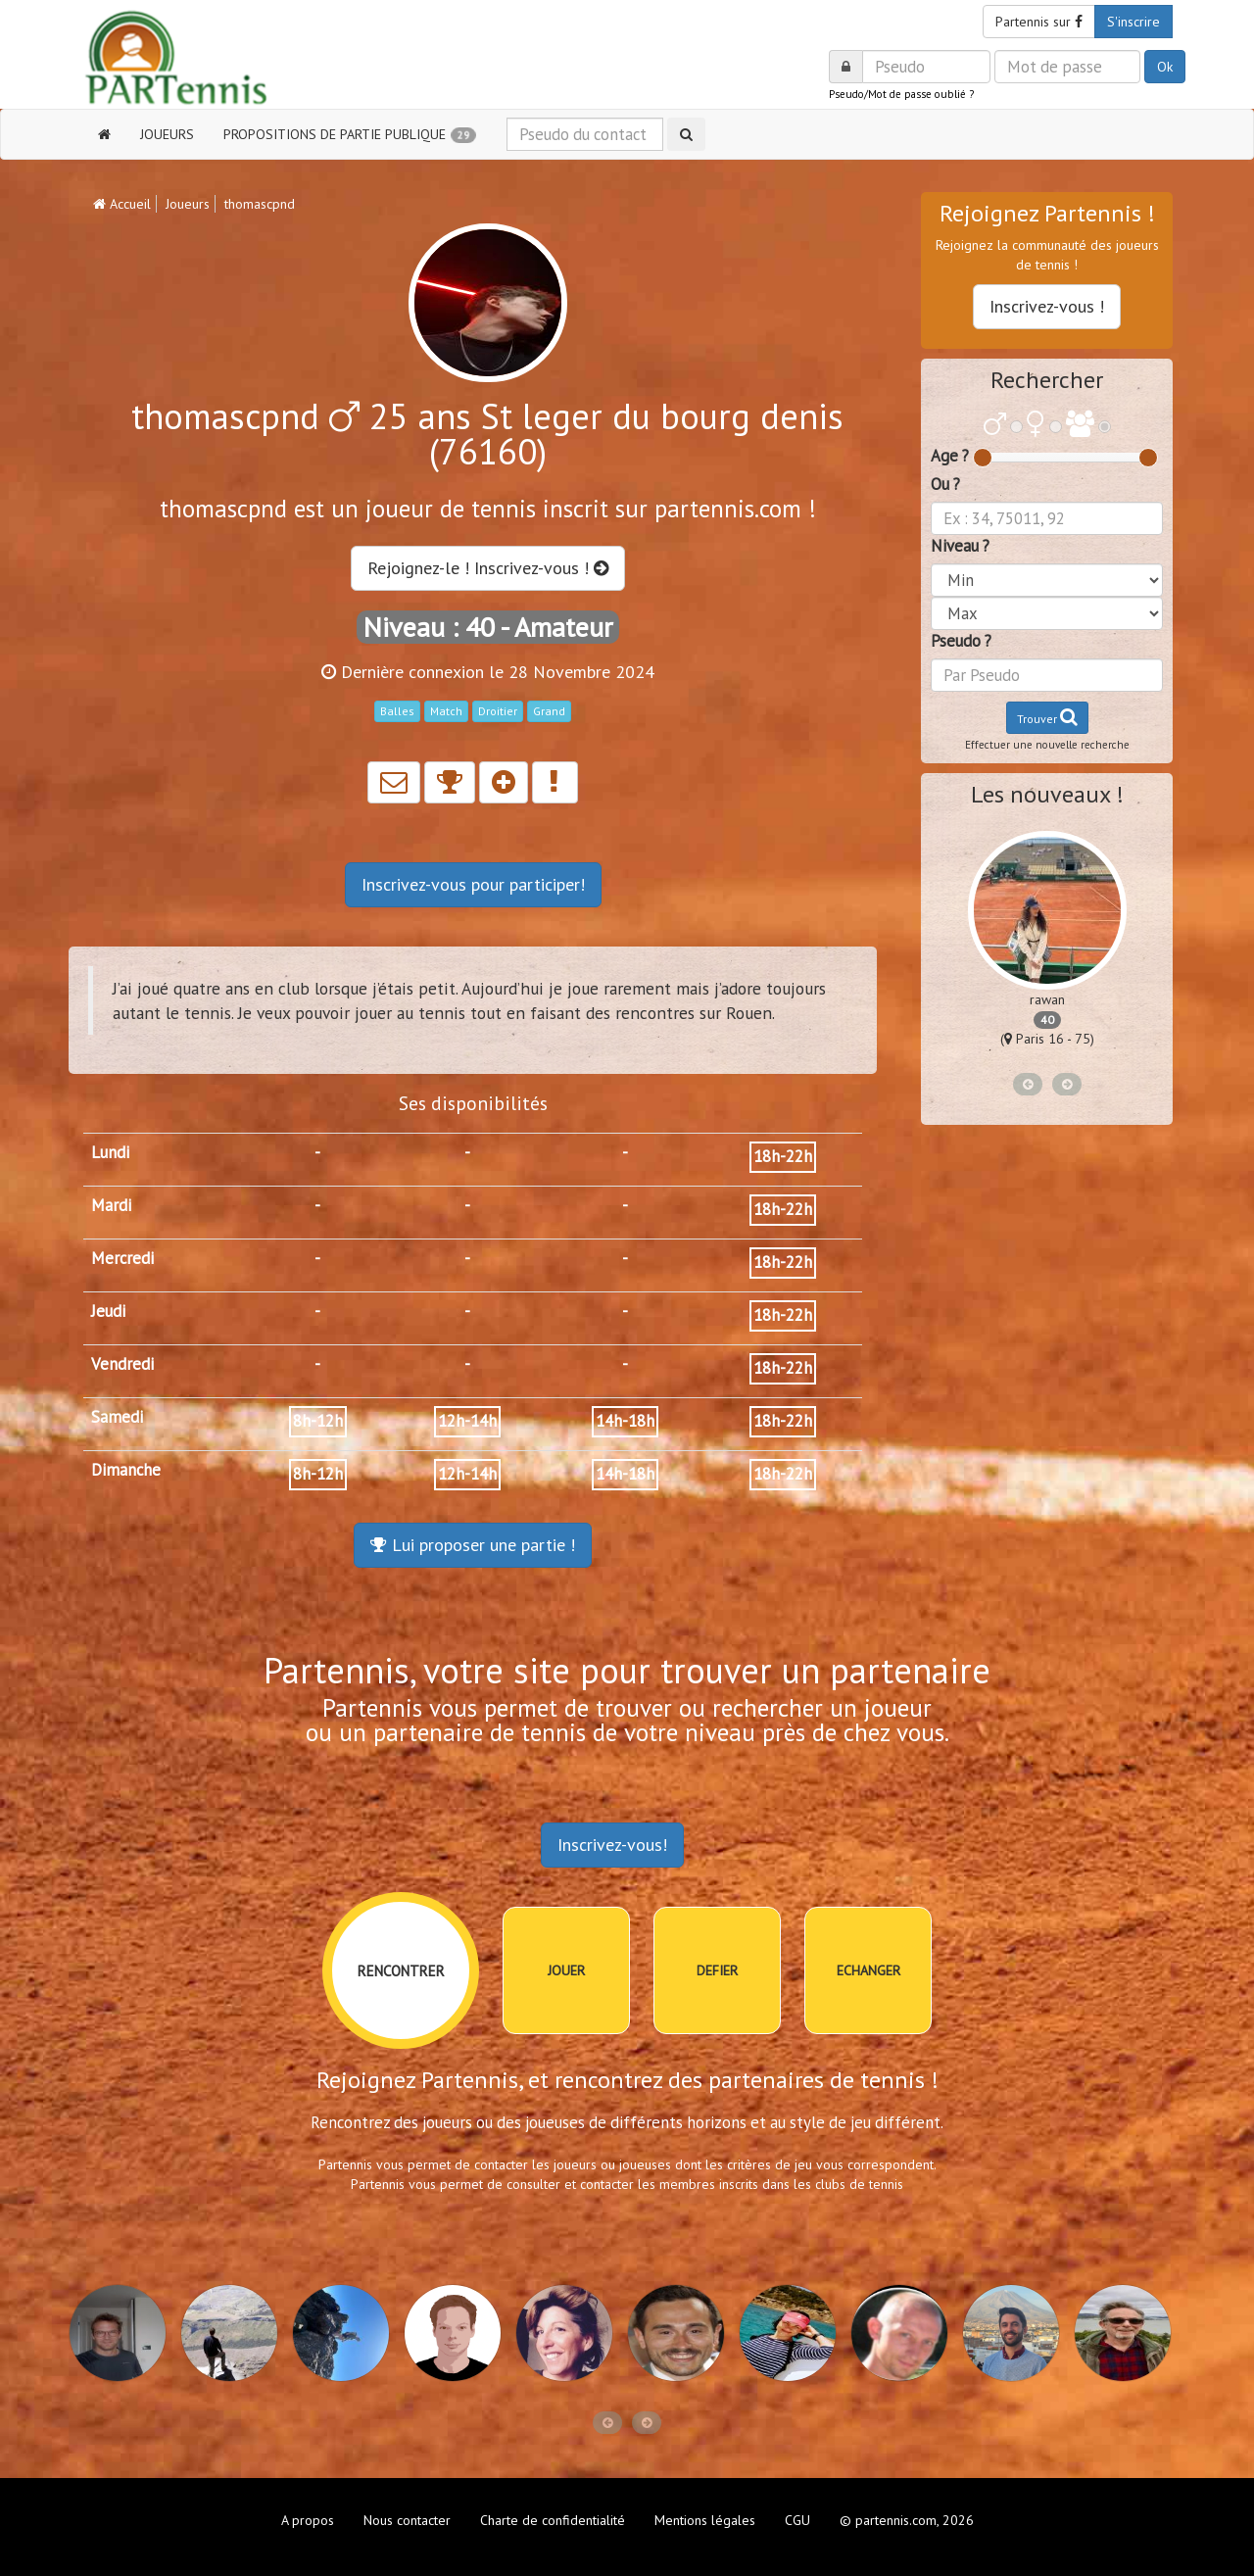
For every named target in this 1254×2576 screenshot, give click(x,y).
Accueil (122, 204)
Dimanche (126, 1470)
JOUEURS (167, 134)
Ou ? (945, 484)
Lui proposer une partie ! (472, 1544)
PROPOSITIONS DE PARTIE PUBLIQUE (349, 134)
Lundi (110, 1152)
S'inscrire (1133, 21)
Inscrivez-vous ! (1046, 306)
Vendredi (122, 1364)
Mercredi (122, 1258)
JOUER (566, 1970)
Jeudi (108, 1311)
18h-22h (782, 1156)
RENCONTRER (401, 1971)
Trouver (1047, 716)
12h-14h (467, 1421)
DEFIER (717, 1970)
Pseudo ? (961, 641)
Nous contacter (407, 2520)
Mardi (111, 1205)
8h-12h (318, 1421)
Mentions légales (704, 2520)
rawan (1047, 999)
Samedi (117, 1417)
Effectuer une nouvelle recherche (1047, 745)
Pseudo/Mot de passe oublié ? (901, 94)
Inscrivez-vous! (612, 1844)
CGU (797, 2520)
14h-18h (625, 1421)
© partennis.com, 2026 (907, 2520)
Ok (1165, 66)
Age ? (950, 455)
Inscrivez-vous (473, 884)
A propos (307, 2520)
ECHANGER (868, 1970)
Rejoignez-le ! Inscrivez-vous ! (487, 568)
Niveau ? (960, 546)
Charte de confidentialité (552, 2520)
